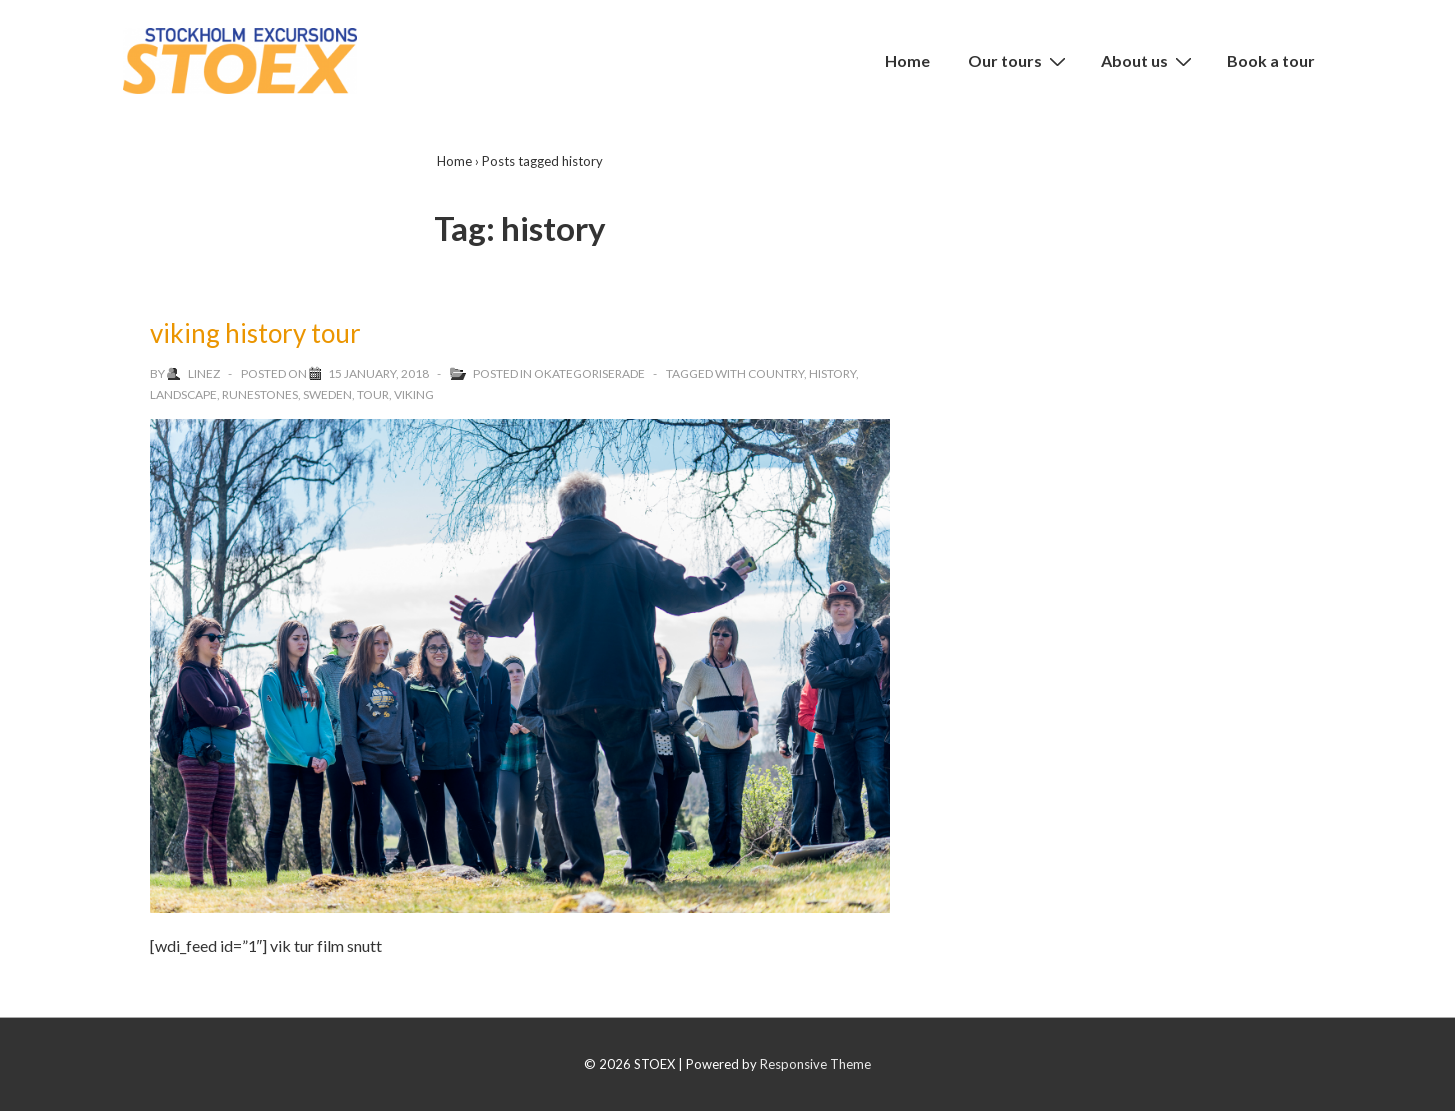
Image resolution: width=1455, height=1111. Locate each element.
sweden (327, 394)
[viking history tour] (378, 373)
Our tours (1019, 60)
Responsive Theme (815, 1064)
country (776, 373)
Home (907, 60)
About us (1149, 60)
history (832, 373)
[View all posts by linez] (194, 373)
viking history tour (255, 333)
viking (414, 394)
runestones (260, 394)
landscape (183, 394)
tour (373, 394)
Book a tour (1271, 60)
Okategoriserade (589, 373)
